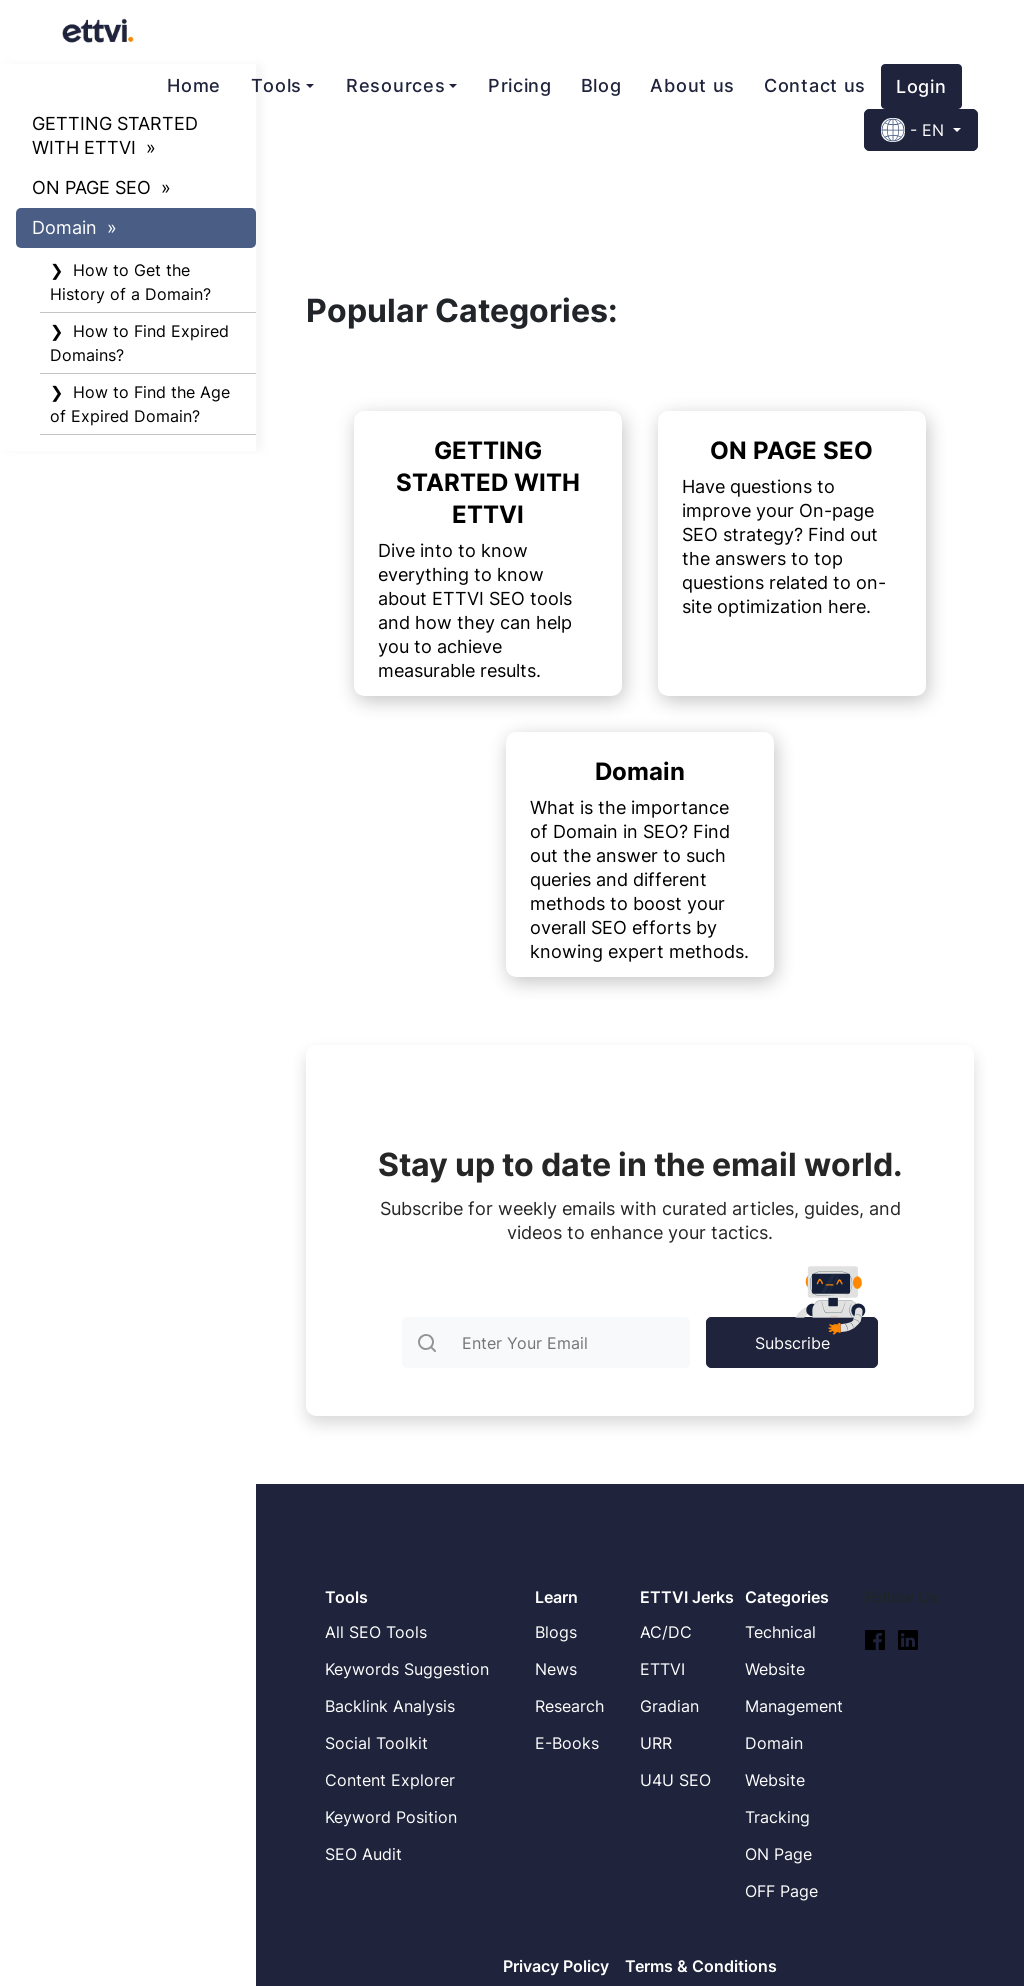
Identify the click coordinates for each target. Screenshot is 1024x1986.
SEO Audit (363, 1854)
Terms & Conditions (701, 1966)
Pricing (520, 85)
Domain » (74, 227)
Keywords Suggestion (407, 1669)
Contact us (815, 85)
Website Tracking (777, 1798)
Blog (601, 85)
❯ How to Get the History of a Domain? (130, 282)
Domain (774, 1743)
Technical (780, 1632)
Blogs (556, 1632)
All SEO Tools (376, 1632)
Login (921, 86)
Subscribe (816, 1335)
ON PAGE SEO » (101, 187)
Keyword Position (391, 1817)
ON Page (778, 1854)
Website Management (794, 1687)
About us (692, 85)
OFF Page (781, 1891)
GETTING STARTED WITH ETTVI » (115, 135)
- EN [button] (915, 130)
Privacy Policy (556, 1966)
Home (194, 85)
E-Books (567, 1743)
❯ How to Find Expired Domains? (139, 343)
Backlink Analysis (390, 1706)
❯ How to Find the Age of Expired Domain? (140, 404)
